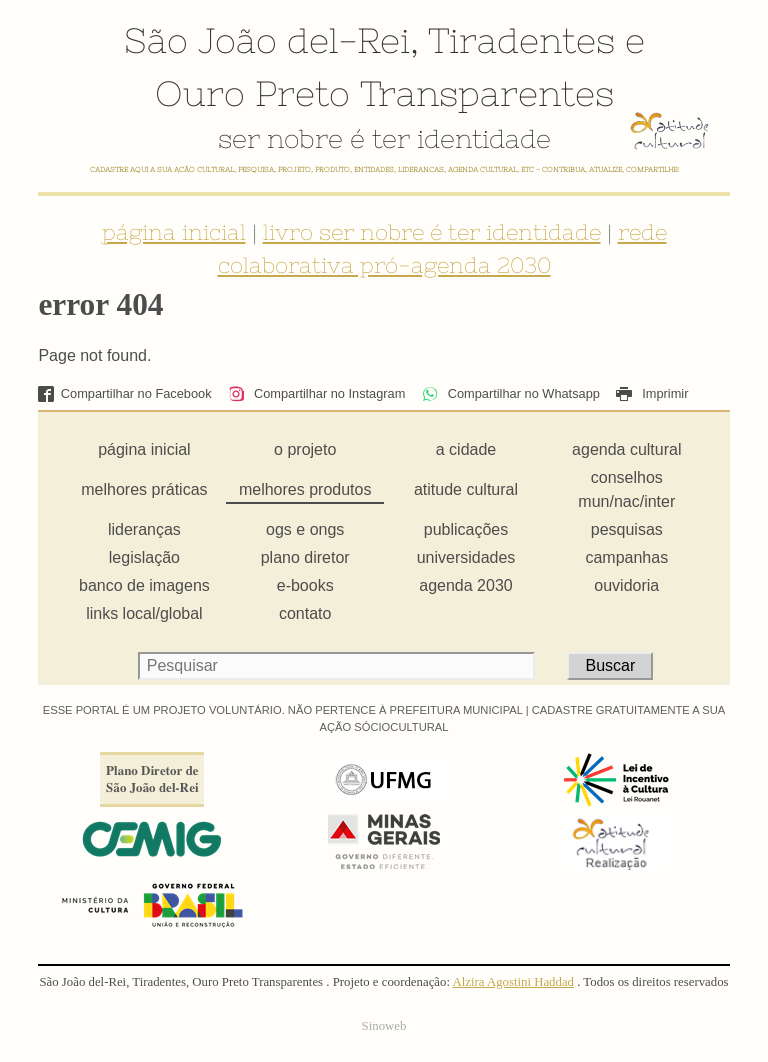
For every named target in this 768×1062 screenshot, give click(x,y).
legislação (144, 557)
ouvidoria (626, 585)
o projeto (305, 449)
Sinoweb (384, 1026)
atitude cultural (466, 489)
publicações (466, 529)
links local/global (144, 613)
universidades (466, 557)
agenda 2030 (465, 585)
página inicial (174, 232)
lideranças (144, 529)
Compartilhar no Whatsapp (511, 393)
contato (305, 613)
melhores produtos (305, 489)
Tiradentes (521, 40)
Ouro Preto (252, 93)
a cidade (466, 449)
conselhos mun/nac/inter (626, 489)
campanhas (626, 557)
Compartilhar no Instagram (316, 393)
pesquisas (627, 529)
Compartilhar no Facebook (124, 393)
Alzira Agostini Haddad (513, 982)
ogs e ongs (305, 529)
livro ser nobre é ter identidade (432, 232)
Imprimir (652, 393)
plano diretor (305, 557)
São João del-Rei (267, 40)
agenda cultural (626, 449)
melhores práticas (144, 489)
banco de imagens (144, 585)
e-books (305, 585)
